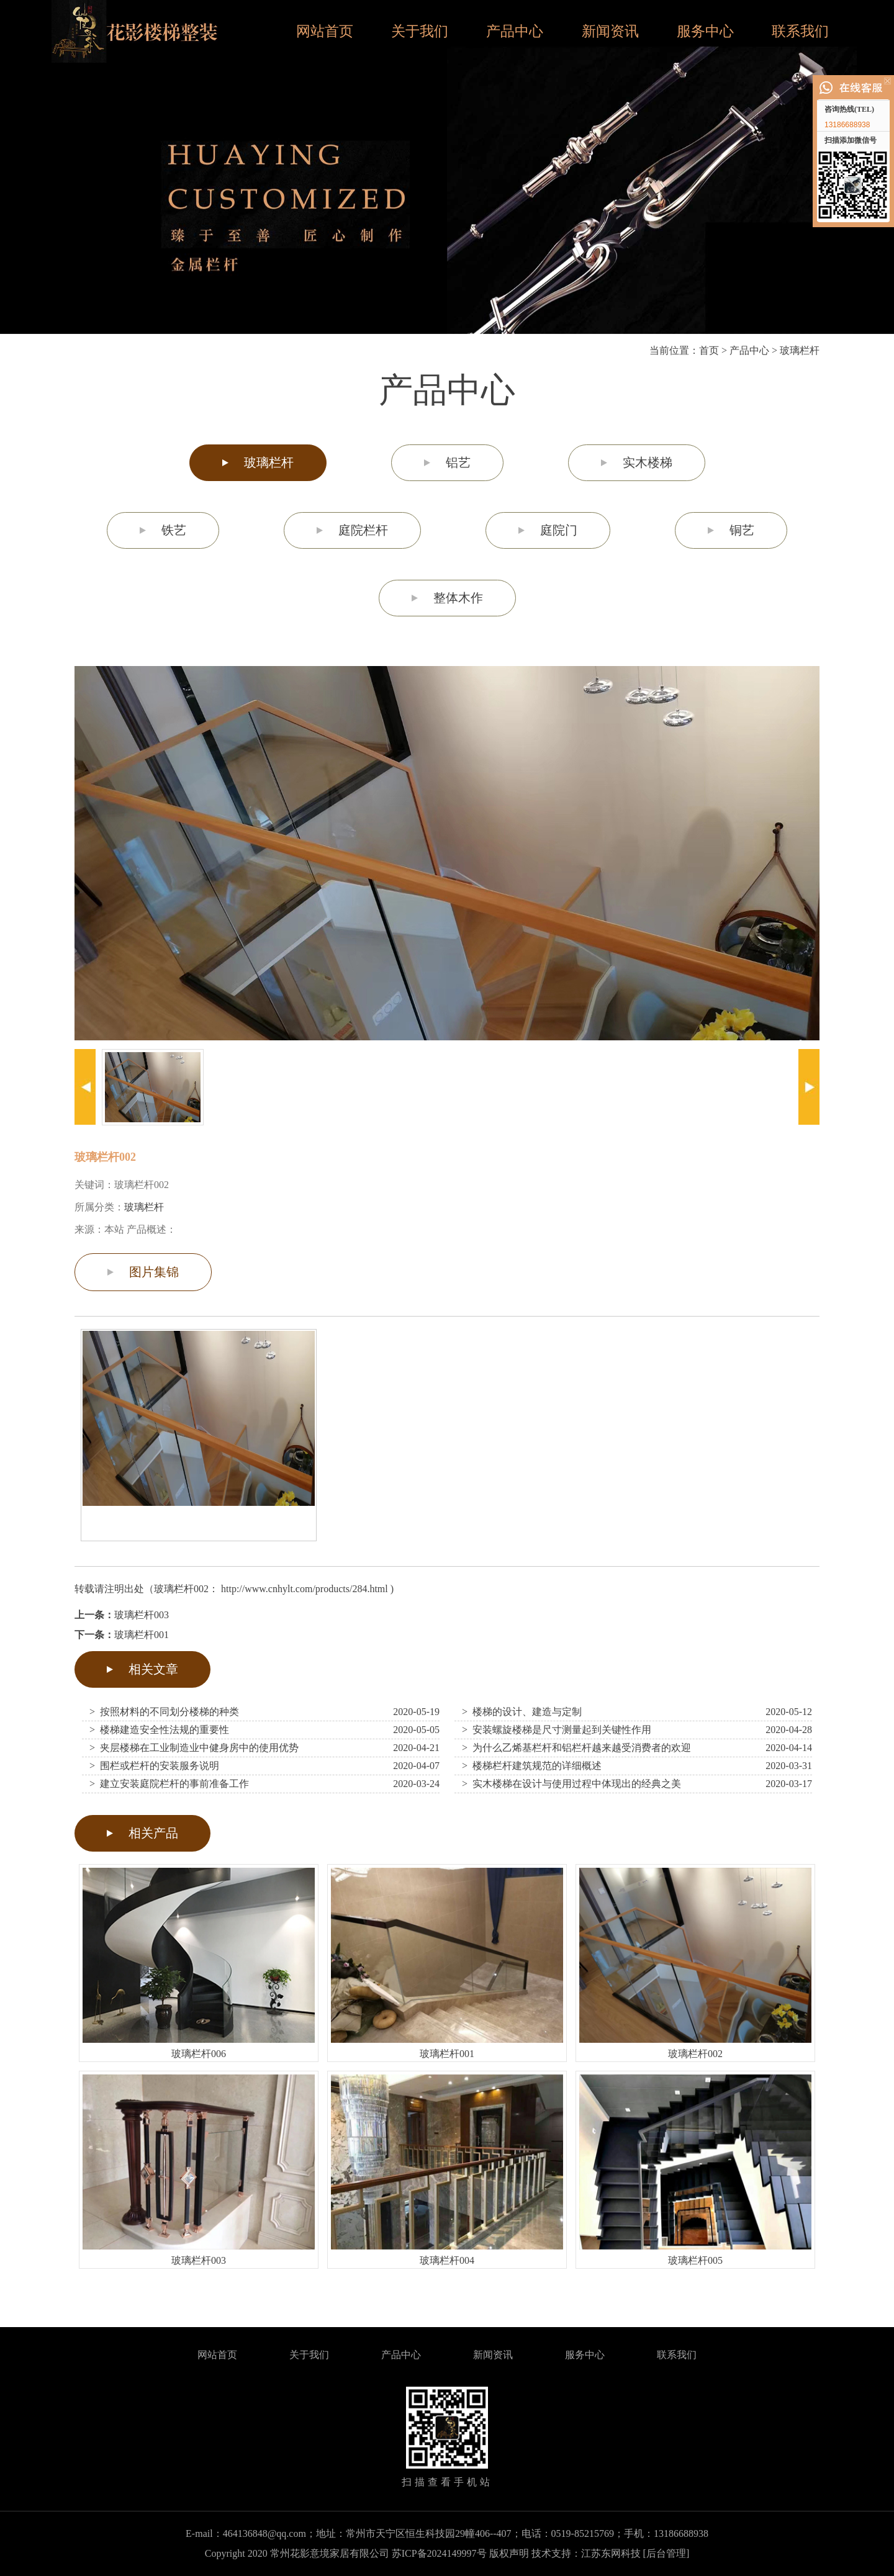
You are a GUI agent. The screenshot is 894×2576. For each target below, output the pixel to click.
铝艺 (458, 462)
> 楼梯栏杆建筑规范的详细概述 (532, 1765)
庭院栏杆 (363, 530)
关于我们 (419, 31)
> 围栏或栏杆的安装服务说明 (154, 1765)
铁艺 (173, 530)
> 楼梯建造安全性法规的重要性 (159, 1729)
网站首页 (324, 31)
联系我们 (800, 31)
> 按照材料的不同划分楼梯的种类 (164, 1711)
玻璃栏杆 (800, 350)
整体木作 (458, 598)
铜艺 (741, 530)
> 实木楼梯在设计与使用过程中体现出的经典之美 (571, 1783)
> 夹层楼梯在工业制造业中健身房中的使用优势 (194, 1747)
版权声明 (509, 2553)
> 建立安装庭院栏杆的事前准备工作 (169, 1783)
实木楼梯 (647, 462)
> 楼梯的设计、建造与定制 (522, 1711)
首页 (709, 350)
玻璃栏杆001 (141, 1634)
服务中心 (705, 31)
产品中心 (514, 31)
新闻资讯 (610, 31)
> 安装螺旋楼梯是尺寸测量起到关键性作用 (556, 1729)
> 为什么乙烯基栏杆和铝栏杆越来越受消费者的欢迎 (576, 1747)
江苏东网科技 (611, 2553)
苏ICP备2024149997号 (439, 2553)
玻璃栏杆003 (141, 1615)
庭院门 (558, 530)
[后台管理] (666, 2553)
